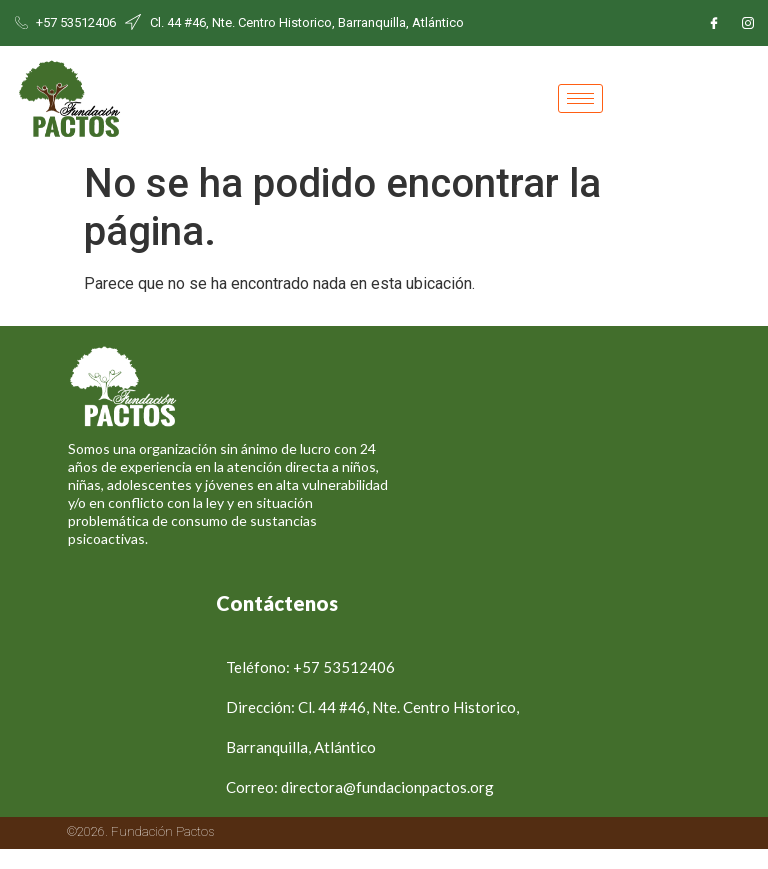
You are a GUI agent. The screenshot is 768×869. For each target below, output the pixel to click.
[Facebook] (714, 23)
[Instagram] (748, 23)
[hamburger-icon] (580, 98)
